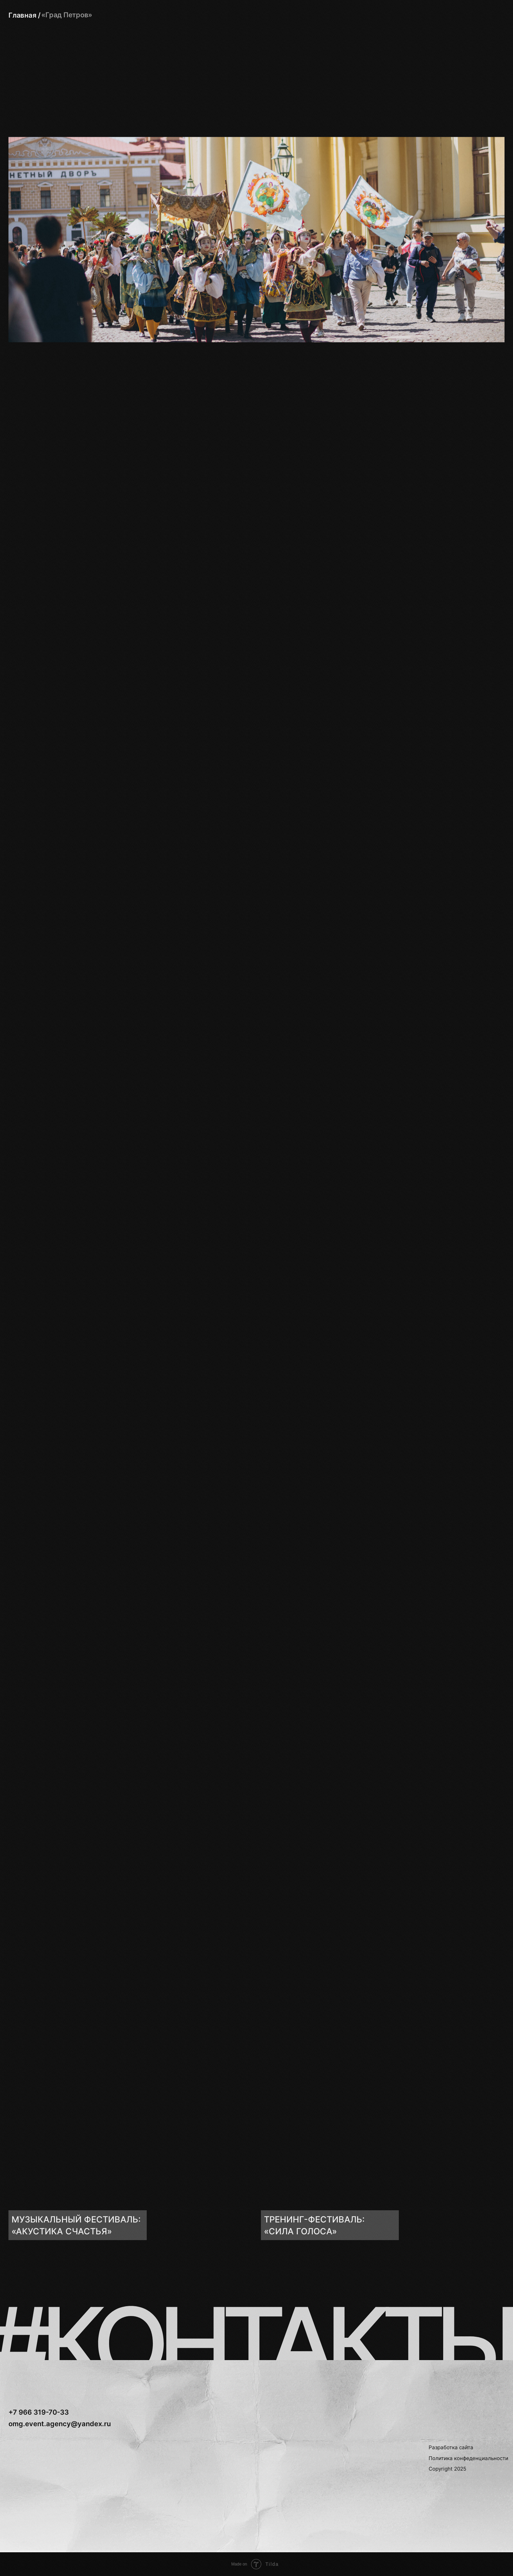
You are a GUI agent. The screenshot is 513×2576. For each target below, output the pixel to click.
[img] (130, 2160)
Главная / (24, 15)
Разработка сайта (451, 2447)
